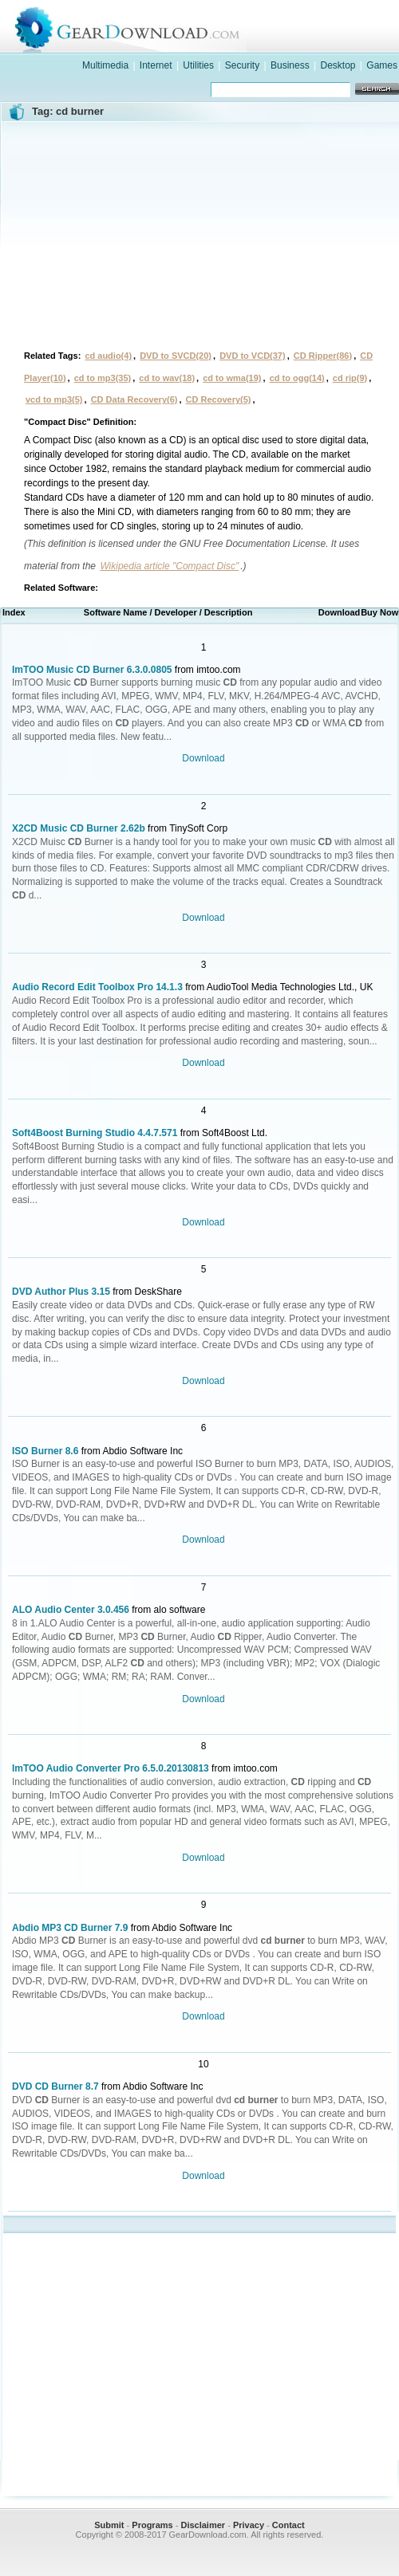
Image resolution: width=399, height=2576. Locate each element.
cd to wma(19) (232, 378)
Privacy (248, 2525)
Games (381, 65)
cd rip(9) (350, 378)
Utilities (198, 65)
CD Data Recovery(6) (134, 399)
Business (290, 65)
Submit (109, 2525)
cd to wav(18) (167, 378)
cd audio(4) (108, 355)
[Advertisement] (199, 233)
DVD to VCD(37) (252, 355)
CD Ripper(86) (323, 355)
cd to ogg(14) (297, 378)
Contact (288, 2525)
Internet (156, 65)
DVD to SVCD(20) (175, 355)
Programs (152, 2525)
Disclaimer (202, 2525)
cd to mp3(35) (103, 378)
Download (203, 758)
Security (242, 65)
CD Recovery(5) (218, 399)
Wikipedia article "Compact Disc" (169, 566)
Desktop (337, 65)
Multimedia (105, 65)
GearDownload (215, 26)
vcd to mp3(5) (54, 399)
